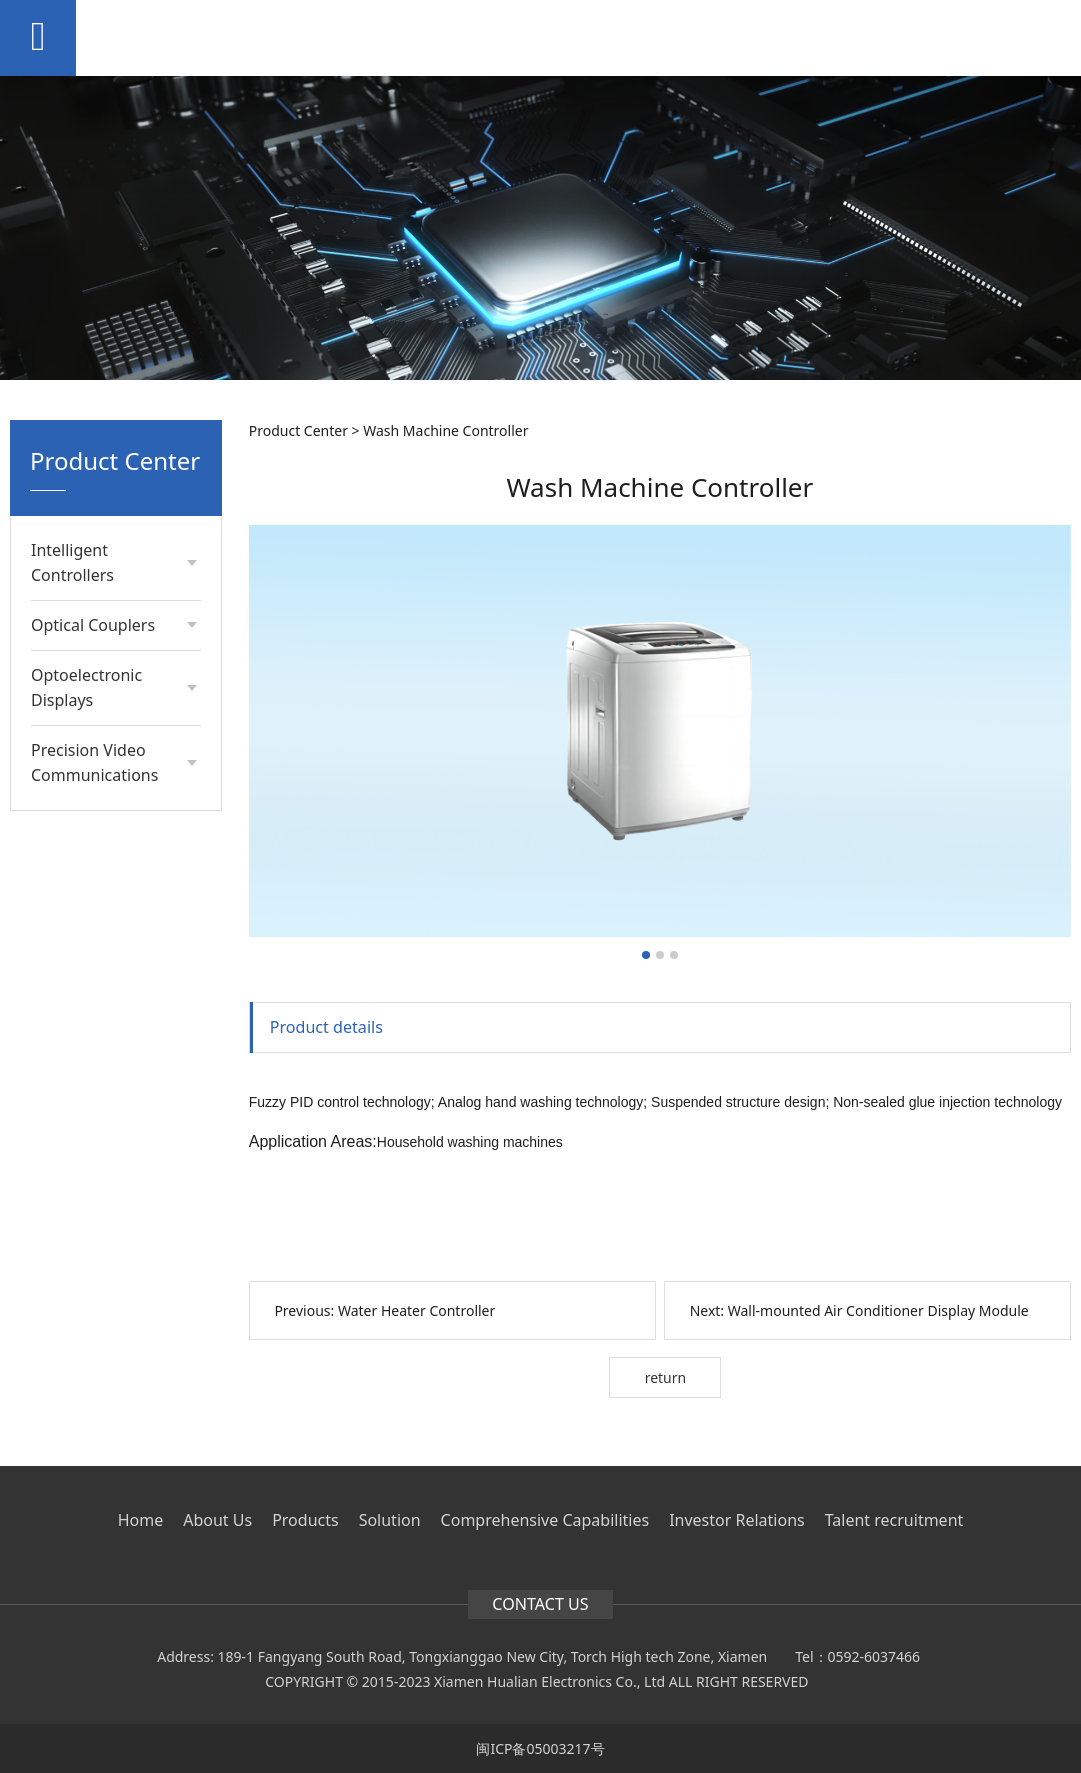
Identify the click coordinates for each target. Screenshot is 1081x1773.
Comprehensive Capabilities (545, 1520)
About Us (217, 1520)
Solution (390, 1520)
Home (141, 1520)
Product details (326, 1027)
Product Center (298, 430)
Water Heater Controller (416, 1310)
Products (305, 1520)
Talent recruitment (894, 1520)
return (666, 1377)
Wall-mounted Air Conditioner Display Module (878, 1310)
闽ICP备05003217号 (540, 1748)
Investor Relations (737, 1520)
